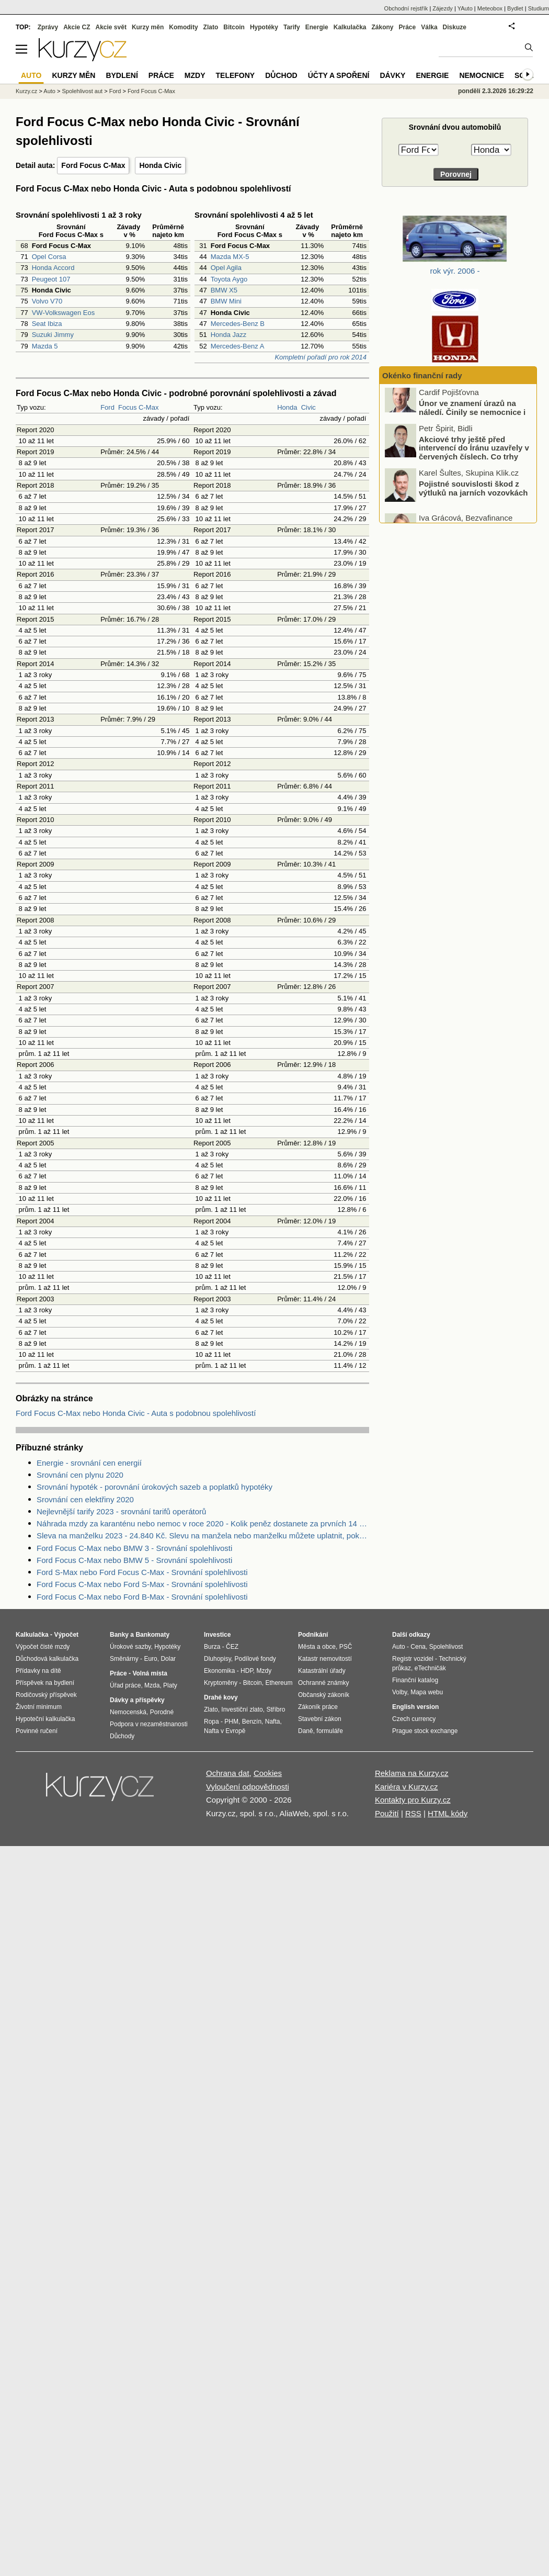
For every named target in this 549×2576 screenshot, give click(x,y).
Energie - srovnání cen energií (89, 1462)
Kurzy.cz (26, 91)
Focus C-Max (138, 407)
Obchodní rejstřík (406, 8)
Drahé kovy (221, 1697)
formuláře (329, 1731)
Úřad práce (125, 1685)
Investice (217, 1634)
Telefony (235, 75)
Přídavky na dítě (38, 1670)
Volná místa (149, 1673)
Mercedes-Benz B (238, 324)
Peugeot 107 (51, 279)
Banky (119, 1634)
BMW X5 (224, 290)
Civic (308, 407)
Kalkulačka (350, 27)
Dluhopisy (217, 1658)
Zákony (382, 27)
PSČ (345, 1646)
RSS (413, 1813)
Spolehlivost (446, 1646)
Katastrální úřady (322, 1670)
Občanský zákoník (323, 1694)
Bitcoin (234, 27)
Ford (107, 407)
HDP (247, 1670)
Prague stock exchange (425, 1731)
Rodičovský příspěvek (46, 1694)
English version (415, 1707)
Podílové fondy (255, 1658)
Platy (170, 1685)
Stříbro (275, 1709)
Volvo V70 (47, 301)
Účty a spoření (339, 75)
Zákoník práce (318, 1707)
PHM (231, 1721)
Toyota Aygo (229, 279)
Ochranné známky (323, 1682)
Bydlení (122, 75)
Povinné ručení (37, 1731)
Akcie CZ (76, 27)
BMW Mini (226, 301)
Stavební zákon (319, 1719)
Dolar (168, 1658)
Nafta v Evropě (224, 1731)
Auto (49, 91)
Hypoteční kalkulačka (45, 1719)
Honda (287, 407)
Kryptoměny (220, 1682)
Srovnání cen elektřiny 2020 (85, 1499)
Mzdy (195, 75)
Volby (399, 1692)
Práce (407, 27)
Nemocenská (128, 1712)
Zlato (211, 27)
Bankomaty (152, 1634)
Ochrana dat (227, 1773)
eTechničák (430, 1668)
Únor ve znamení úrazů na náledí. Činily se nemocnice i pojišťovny (472, 422)
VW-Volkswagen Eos (63, 313)
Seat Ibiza (47, 324)
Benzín (251, 1721)
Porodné (162, 1712)
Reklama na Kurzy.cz (412, 1773)
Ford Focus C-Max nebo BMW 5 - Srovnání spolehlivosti (134, 1560)
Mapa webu (426, 1692)
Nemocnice (481, 75)
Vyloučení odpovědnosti (247, 1786)
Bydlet (515, 8)
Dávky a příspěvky (137, 1700)
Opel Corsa (49, 257)
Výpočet (66, 1634)
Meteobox (489, 8)
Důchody (122, 1736)
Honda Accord (53, 268)
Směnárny (124, 1658)
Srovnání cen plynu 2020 (80, 1474)
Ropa (211, 1721)
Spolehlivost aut (82, 91)
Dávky (392, 75)
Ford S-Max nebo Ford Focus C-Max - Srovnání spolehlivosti (142, 1572)
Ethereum (278, 1682)
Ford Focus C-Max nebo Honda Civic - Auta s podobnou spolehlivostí (136, 1413)
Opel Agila (226, 268)
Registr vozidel (412, 1658)
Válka (429, 27)
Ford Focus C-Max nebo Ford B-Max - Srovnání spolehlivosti (142, 1596)
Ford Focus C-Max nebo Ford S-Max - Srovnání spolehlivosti (142, 1584)
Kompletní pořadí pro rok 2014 (320, 357)
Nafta (272, 1721)
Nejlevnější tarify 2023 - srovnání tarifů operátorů (121, 1511)
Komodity (183, 27)
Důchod (281, 75)
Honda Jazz (229, 335)
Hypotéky (264, 27)
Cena (418, 1646)
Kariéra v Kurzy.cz (406, 1786)
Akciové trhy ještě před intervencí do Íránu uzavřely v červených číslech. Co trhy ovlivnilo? (474, 461)
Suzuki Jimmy (53, 335)
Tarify (291, 27)
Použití (387, 1813)
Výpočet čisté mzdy (43, 1646)
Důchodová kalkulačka (47, 1658)
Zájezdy (442, 8)
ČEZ (232, 1646)
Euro (150, 1658)
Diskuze (454, 27)
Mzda (151, 1685)
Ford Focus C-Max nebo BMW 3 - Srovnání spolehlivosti (134, 1548)
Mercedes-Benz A (238, 346)
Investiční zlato (241, 1709)
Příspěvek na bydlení (45, 1682)
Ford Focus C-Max (93, 165)
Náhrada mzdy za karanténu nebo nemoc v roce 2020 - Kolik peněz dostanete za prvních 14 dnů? (203, 1523)
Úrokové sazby (130, 1646)
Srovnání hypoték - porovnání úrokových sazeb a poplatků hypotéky (154, 1486)
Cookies (268, 1773)
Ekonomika (219, 1670)
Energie (316, 27)
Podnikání (313, 1634)
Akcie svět (111, 27)
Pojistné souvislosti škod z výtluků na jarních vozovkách (473, 498)
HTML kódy (447, 1813)
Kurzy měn (148, 27)
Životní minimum (39, 1707)
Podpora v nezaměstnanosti (149, 1724)
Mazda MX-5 (230, 257)
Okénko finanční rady (422, 375)
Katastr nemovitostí (325, 1658)
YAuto (465, 8)
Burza (212, 1646)
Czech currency (414, 1719)
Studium (538, 8)
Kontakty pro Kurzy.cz (413, 1799)
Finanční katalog (415, 1680)
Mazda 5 (45, 346)
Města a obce (317, 1646)
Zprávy (48, 27)
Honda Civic (160, 165)
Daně (305, 1731)
